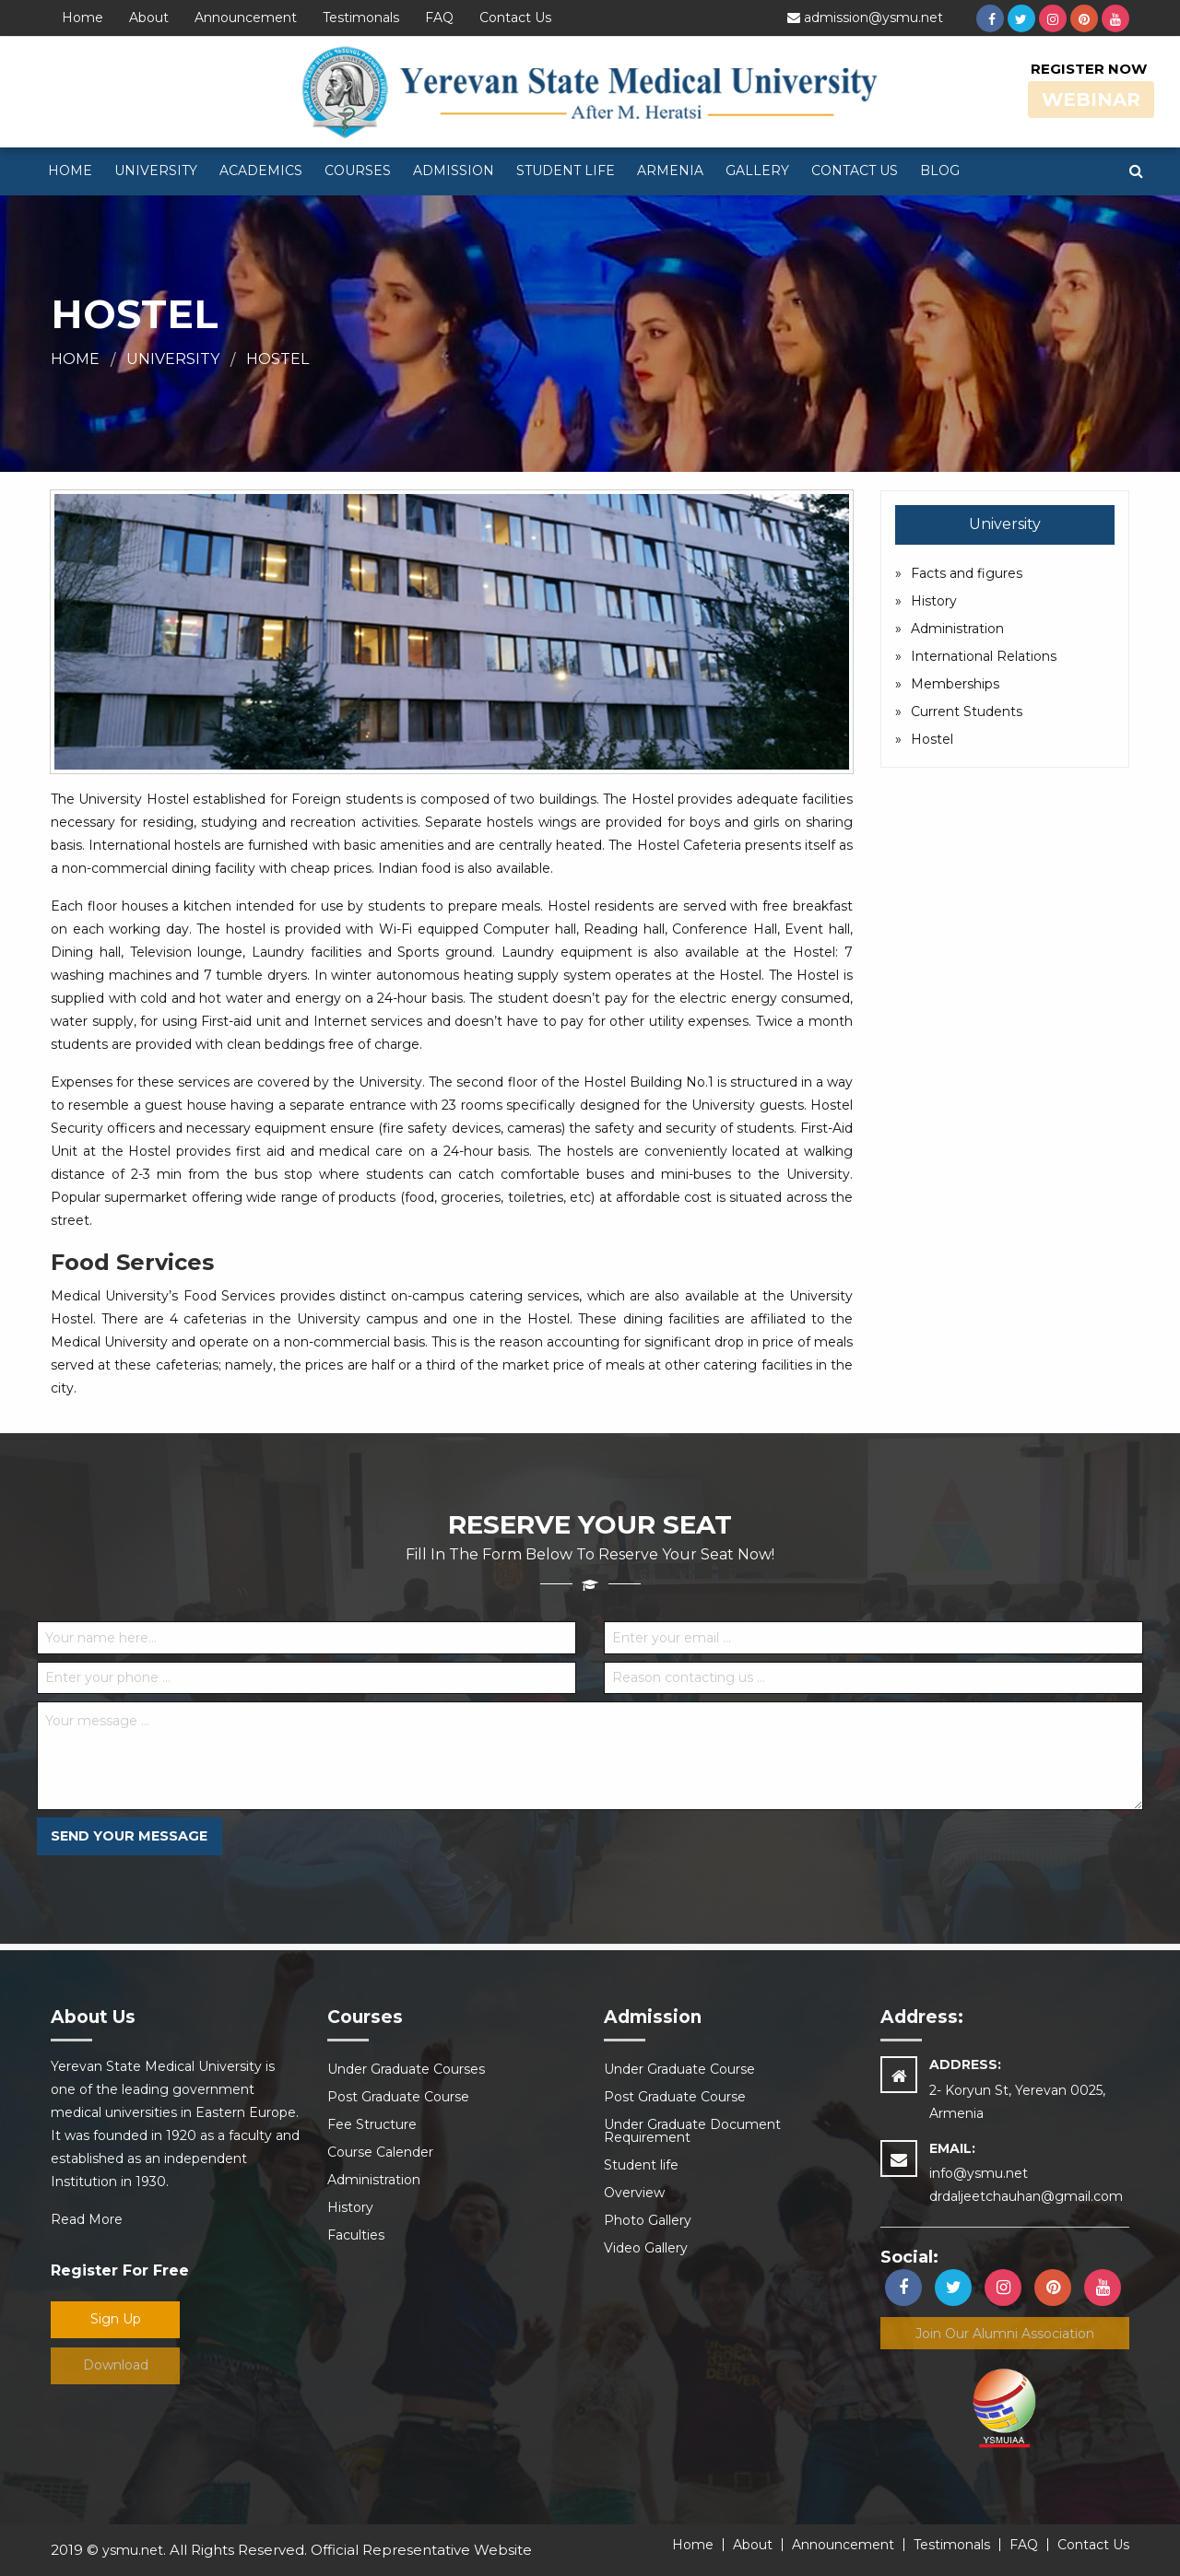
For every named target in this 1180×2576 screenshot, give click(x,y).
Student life (565, 170)
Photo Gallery (647, 2220)
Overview (634, 2192)
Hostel (277, 359)
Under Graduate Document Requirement (692, 2131)
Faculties (355, 2235)
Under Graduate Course (679, 2069)
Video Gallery (646, 2248)
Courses (357, 170)
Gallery (757, 170)
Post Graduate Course (398, 2096)
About (149, 17)
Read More (87, 2219)
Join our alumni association (1004, 2333)
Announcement (246, 17)
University (155, 170)
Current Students (966, 711)
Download (115, 2365)
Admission (453, 170)
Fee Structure (372, 2124)
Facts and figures (966, 573)
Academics (260, 170)
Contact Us (515, 17)
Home (82, 17)
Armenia (670, 170)
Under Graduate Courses (406, 2069)
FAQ (439, 17)
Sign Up (115, 2319)
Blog (940, 170)
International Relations (983, 656)
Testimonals (361, 17)
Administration (957, 628)
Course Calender (380, 2152)
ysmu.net (132, 2550)
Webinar (1091, 99)
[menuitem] (70, 171)
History (934, 601)
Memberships (955, 684)
